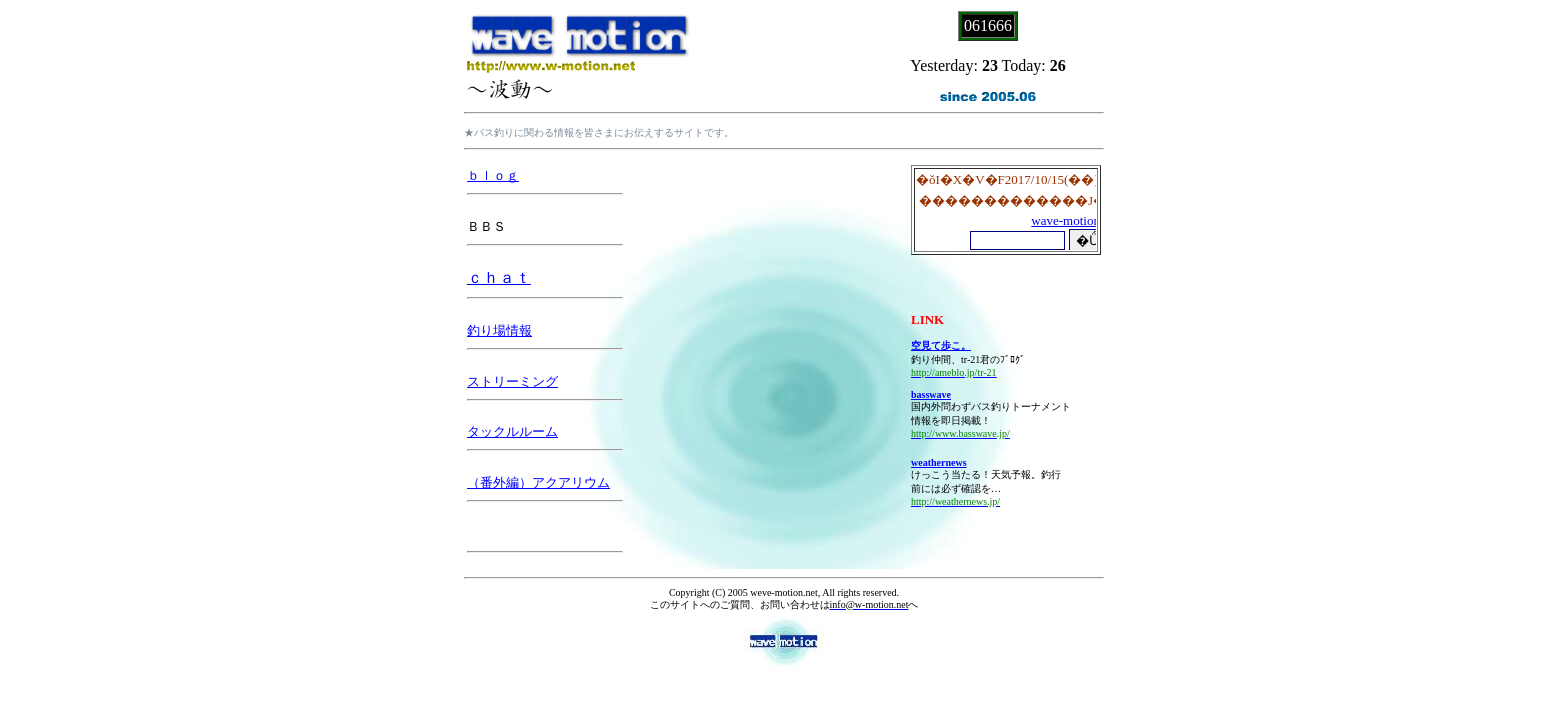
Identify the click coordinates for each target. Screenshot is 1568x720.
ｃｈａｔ (499, 277)
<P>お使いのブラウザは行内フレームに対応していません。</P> (1006, 210)
